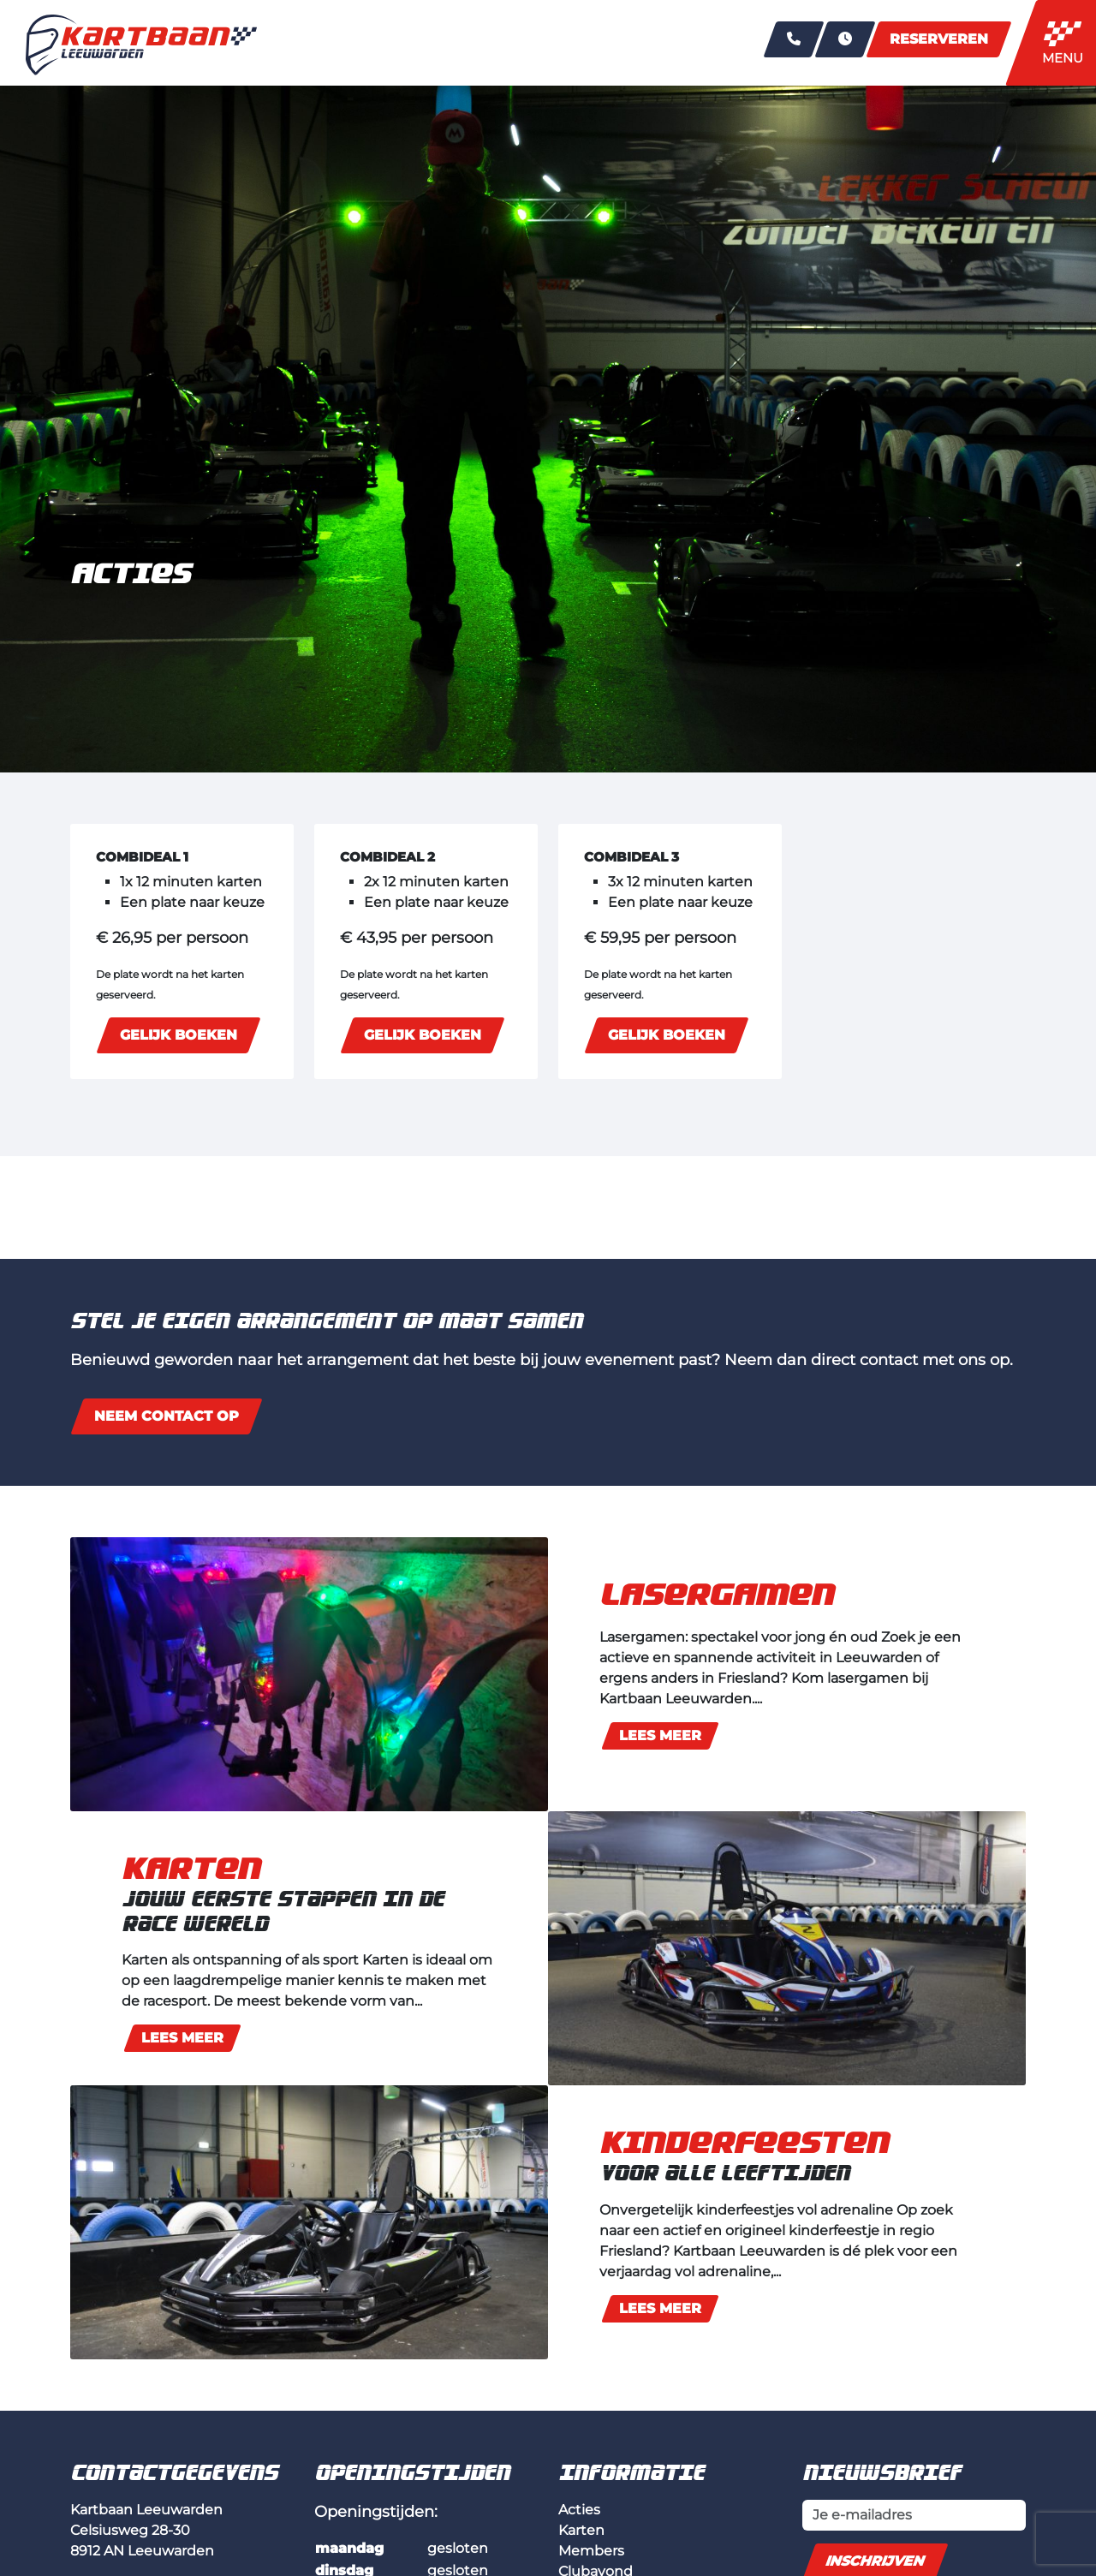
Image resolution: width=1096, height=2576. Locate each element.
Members (591, 2551)
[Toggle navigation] (1067, 43)
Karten (581, 2530)
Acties (579, 2509)
